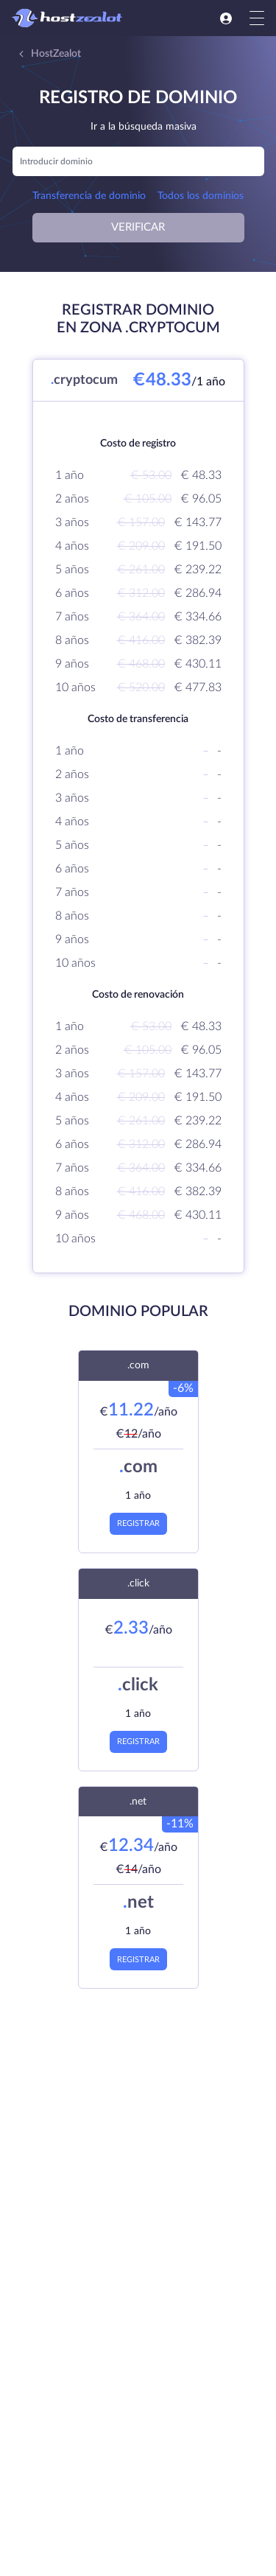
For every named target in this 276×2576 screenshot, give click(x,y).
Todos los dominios (201, 196)
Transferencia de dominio (89, 196)
